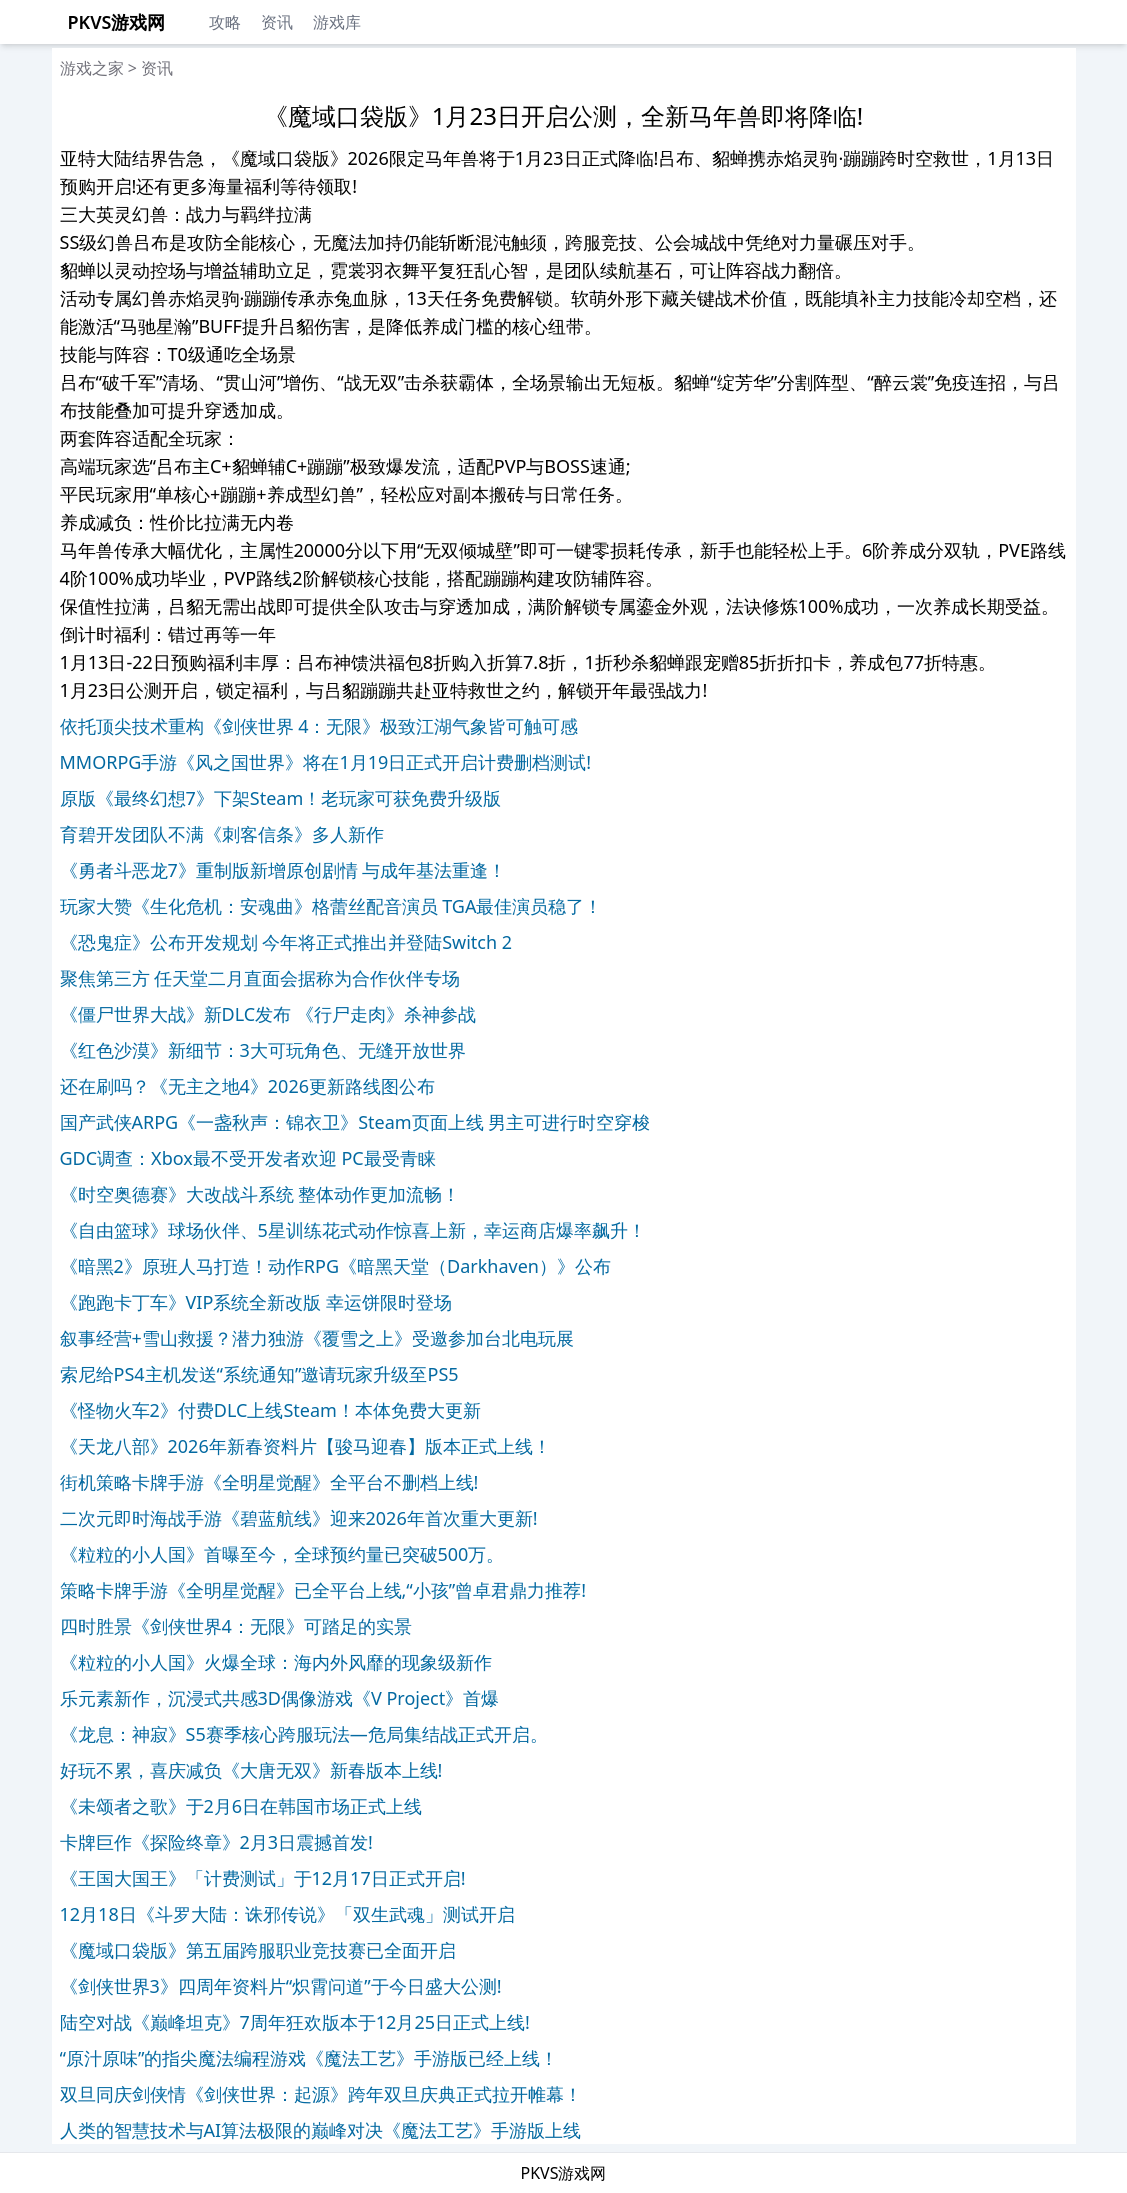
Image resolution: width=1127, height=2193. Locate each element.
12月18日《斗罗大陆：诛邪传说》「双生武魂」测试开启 (287, 1914)
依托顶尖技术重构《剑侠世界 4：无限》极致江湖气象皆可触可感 (319, 726)
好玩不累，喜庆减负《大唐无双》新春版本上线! (251, 1770)
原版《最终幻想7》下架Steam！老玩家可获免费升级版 (281, 798)
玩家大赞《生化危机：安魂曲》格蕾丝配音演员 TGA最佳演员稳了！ (331, 906)
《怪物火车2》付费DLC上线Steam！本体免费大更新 (270, 1410)
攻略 (225, 22)
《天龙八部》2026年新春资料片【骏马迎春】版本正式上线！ (305, 1446)
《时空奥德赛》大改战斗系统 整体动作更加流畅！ (260, 1194)
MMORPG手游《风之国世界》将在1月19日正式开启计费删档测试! (326, 762)
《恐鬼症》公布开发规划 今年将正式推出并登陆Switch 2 (286, 942)
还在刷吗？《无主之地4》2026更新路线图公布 (247, 1086)
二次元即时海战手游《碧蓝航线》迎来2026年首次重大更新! (299, 1518)
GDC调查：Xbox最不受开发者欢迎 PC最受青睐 (248, 1158)
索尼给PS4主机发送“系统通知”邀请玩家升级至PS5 (259, 1374)
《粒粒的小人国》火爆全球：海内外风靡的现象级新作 (276, 1662)
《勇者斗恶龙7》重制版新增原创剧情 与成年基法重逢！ (283, 870)
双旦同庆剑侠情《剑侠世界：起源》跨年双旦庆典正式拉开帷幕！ (321, 2094)
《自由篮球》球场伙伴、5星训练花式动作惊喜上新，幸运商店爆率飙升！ (353, 1230)
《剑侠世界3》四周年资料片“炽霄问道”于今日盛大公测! (281, 1986)
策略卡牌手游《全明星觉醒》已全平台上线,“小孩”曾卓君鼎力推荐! (323, 1590)
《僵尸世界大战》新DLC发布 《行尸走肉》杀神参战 (268, 1014)
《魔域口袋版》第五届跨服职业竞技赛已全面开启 (258, 1950)
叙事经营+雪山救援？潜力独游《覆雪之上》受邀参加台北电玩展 (317, 1338)
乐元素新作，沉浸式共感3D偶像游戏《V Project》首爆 (280, 1698)
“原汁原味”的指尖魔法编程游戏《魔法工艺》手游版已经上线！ (309, 2058)
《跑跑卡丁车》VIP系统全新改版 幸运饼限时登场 (256, 1302)
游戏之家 (92, 68)
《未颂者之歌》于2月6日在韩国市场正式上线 (241, 1806)
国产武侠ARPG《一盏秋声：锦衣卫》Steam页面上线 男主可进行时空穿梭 (355, 1122)
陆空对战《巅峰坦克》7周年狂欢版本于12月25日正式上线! (295, 2022)
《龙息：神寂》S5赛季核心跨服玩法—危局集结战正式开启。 (304, 1734)
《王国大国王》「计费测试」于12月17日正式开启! (263, 1878)
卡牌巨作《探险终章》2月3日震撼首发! (216, 1842)
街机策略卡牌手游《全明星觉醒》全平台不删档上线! (269, 1482)
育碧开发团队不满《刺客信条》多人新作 (222, 834)
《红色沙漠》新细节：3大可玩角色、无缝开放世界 (263, 1050)
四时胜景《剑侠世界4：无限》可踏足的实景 (236, 1626)
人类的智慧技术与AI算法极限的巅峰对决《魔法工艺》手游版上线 (321, 2130)
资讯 (277, 22)
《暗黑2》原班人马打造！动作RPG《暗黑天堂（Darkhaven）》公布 (335, 1266)
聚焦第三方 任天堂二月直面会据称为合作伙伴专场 (260, 978)
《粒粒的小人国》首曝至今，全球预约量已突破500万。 (282, 1554)
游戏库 (337, 22)
